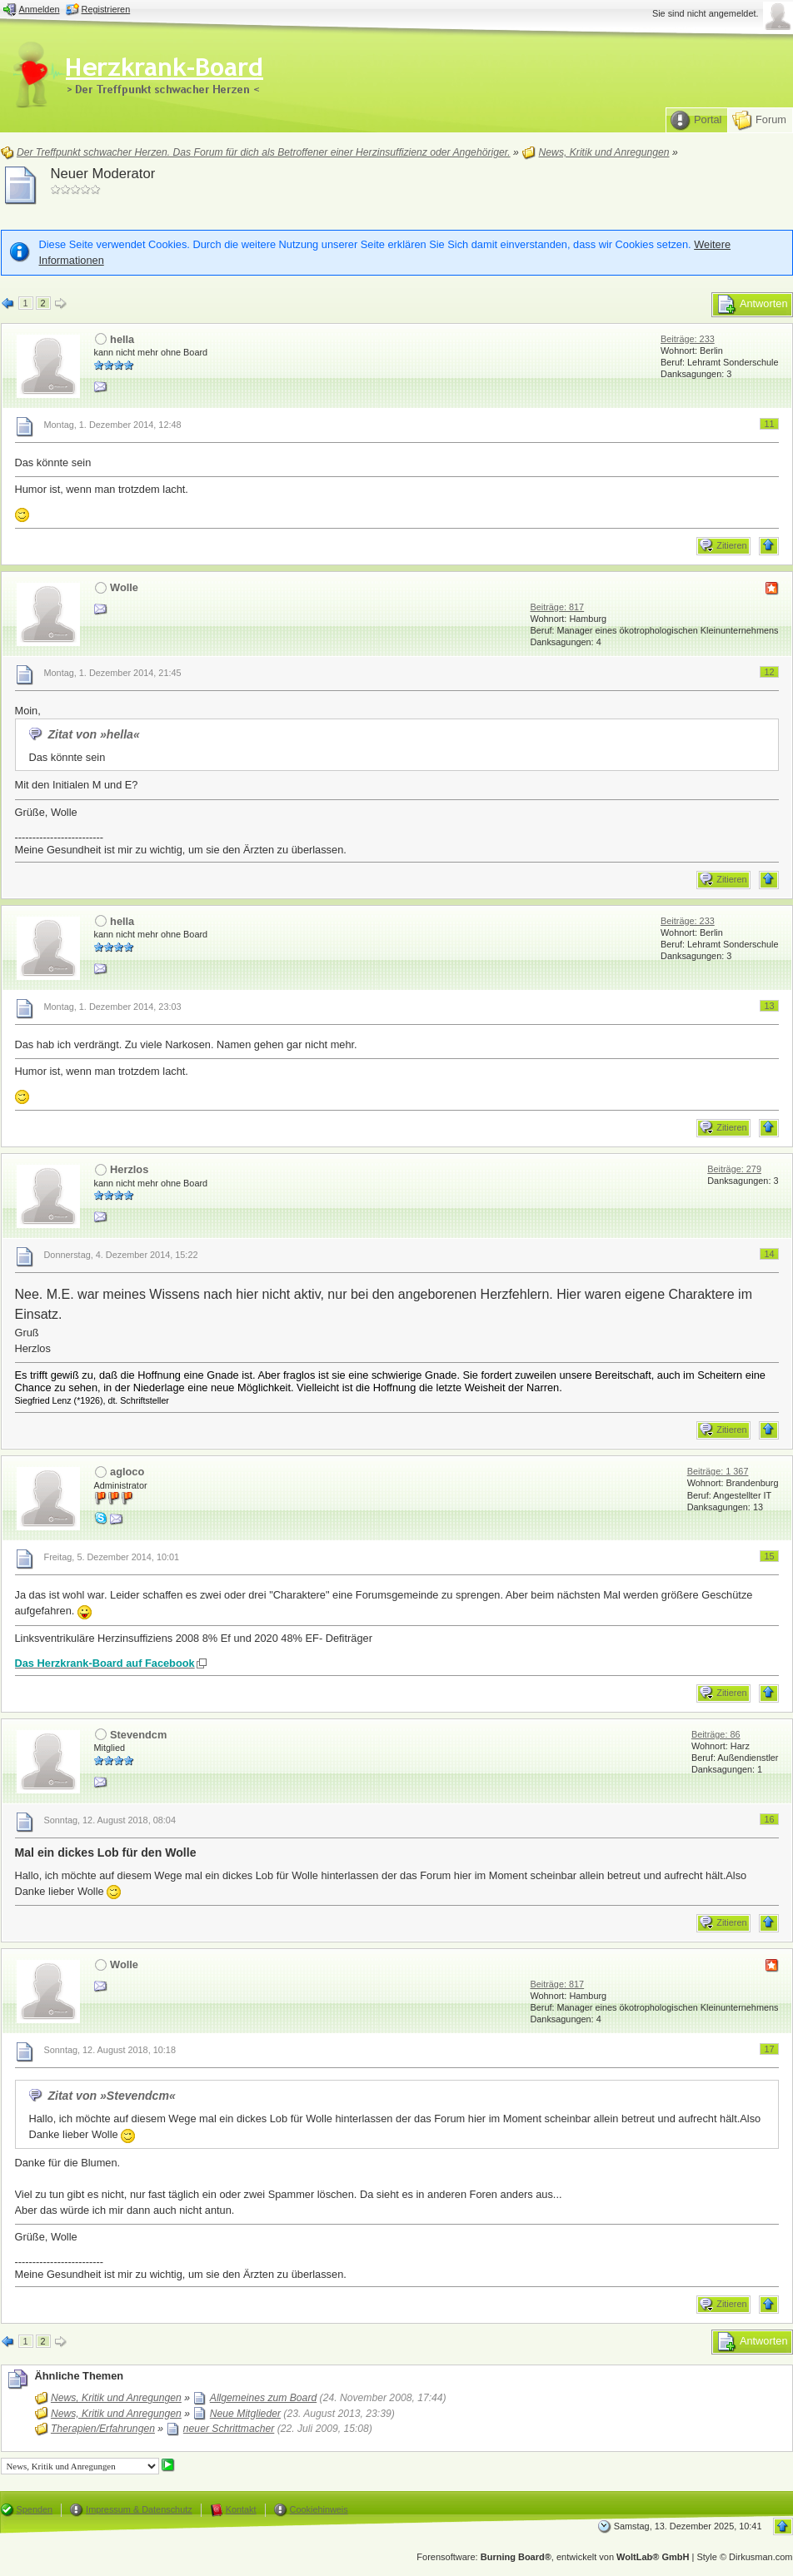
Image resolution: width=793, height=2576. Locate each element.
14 (769, 1254)
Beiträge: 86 (716, 1734)
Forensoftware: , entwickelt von (552, 2557)
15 (769, 1556)
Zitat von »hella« (93, 734)
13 (769, 1006)
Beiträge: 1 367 (718, 1471)
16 (769, 1819)
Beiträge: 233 (688, 339)
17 (769, 2049)
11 (769, 424)
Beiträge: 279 (734, 1169)
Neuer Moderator (103, 174)
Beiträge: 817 (557, 607)
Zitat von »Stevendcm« (111, 2095)
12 (769, 672)
